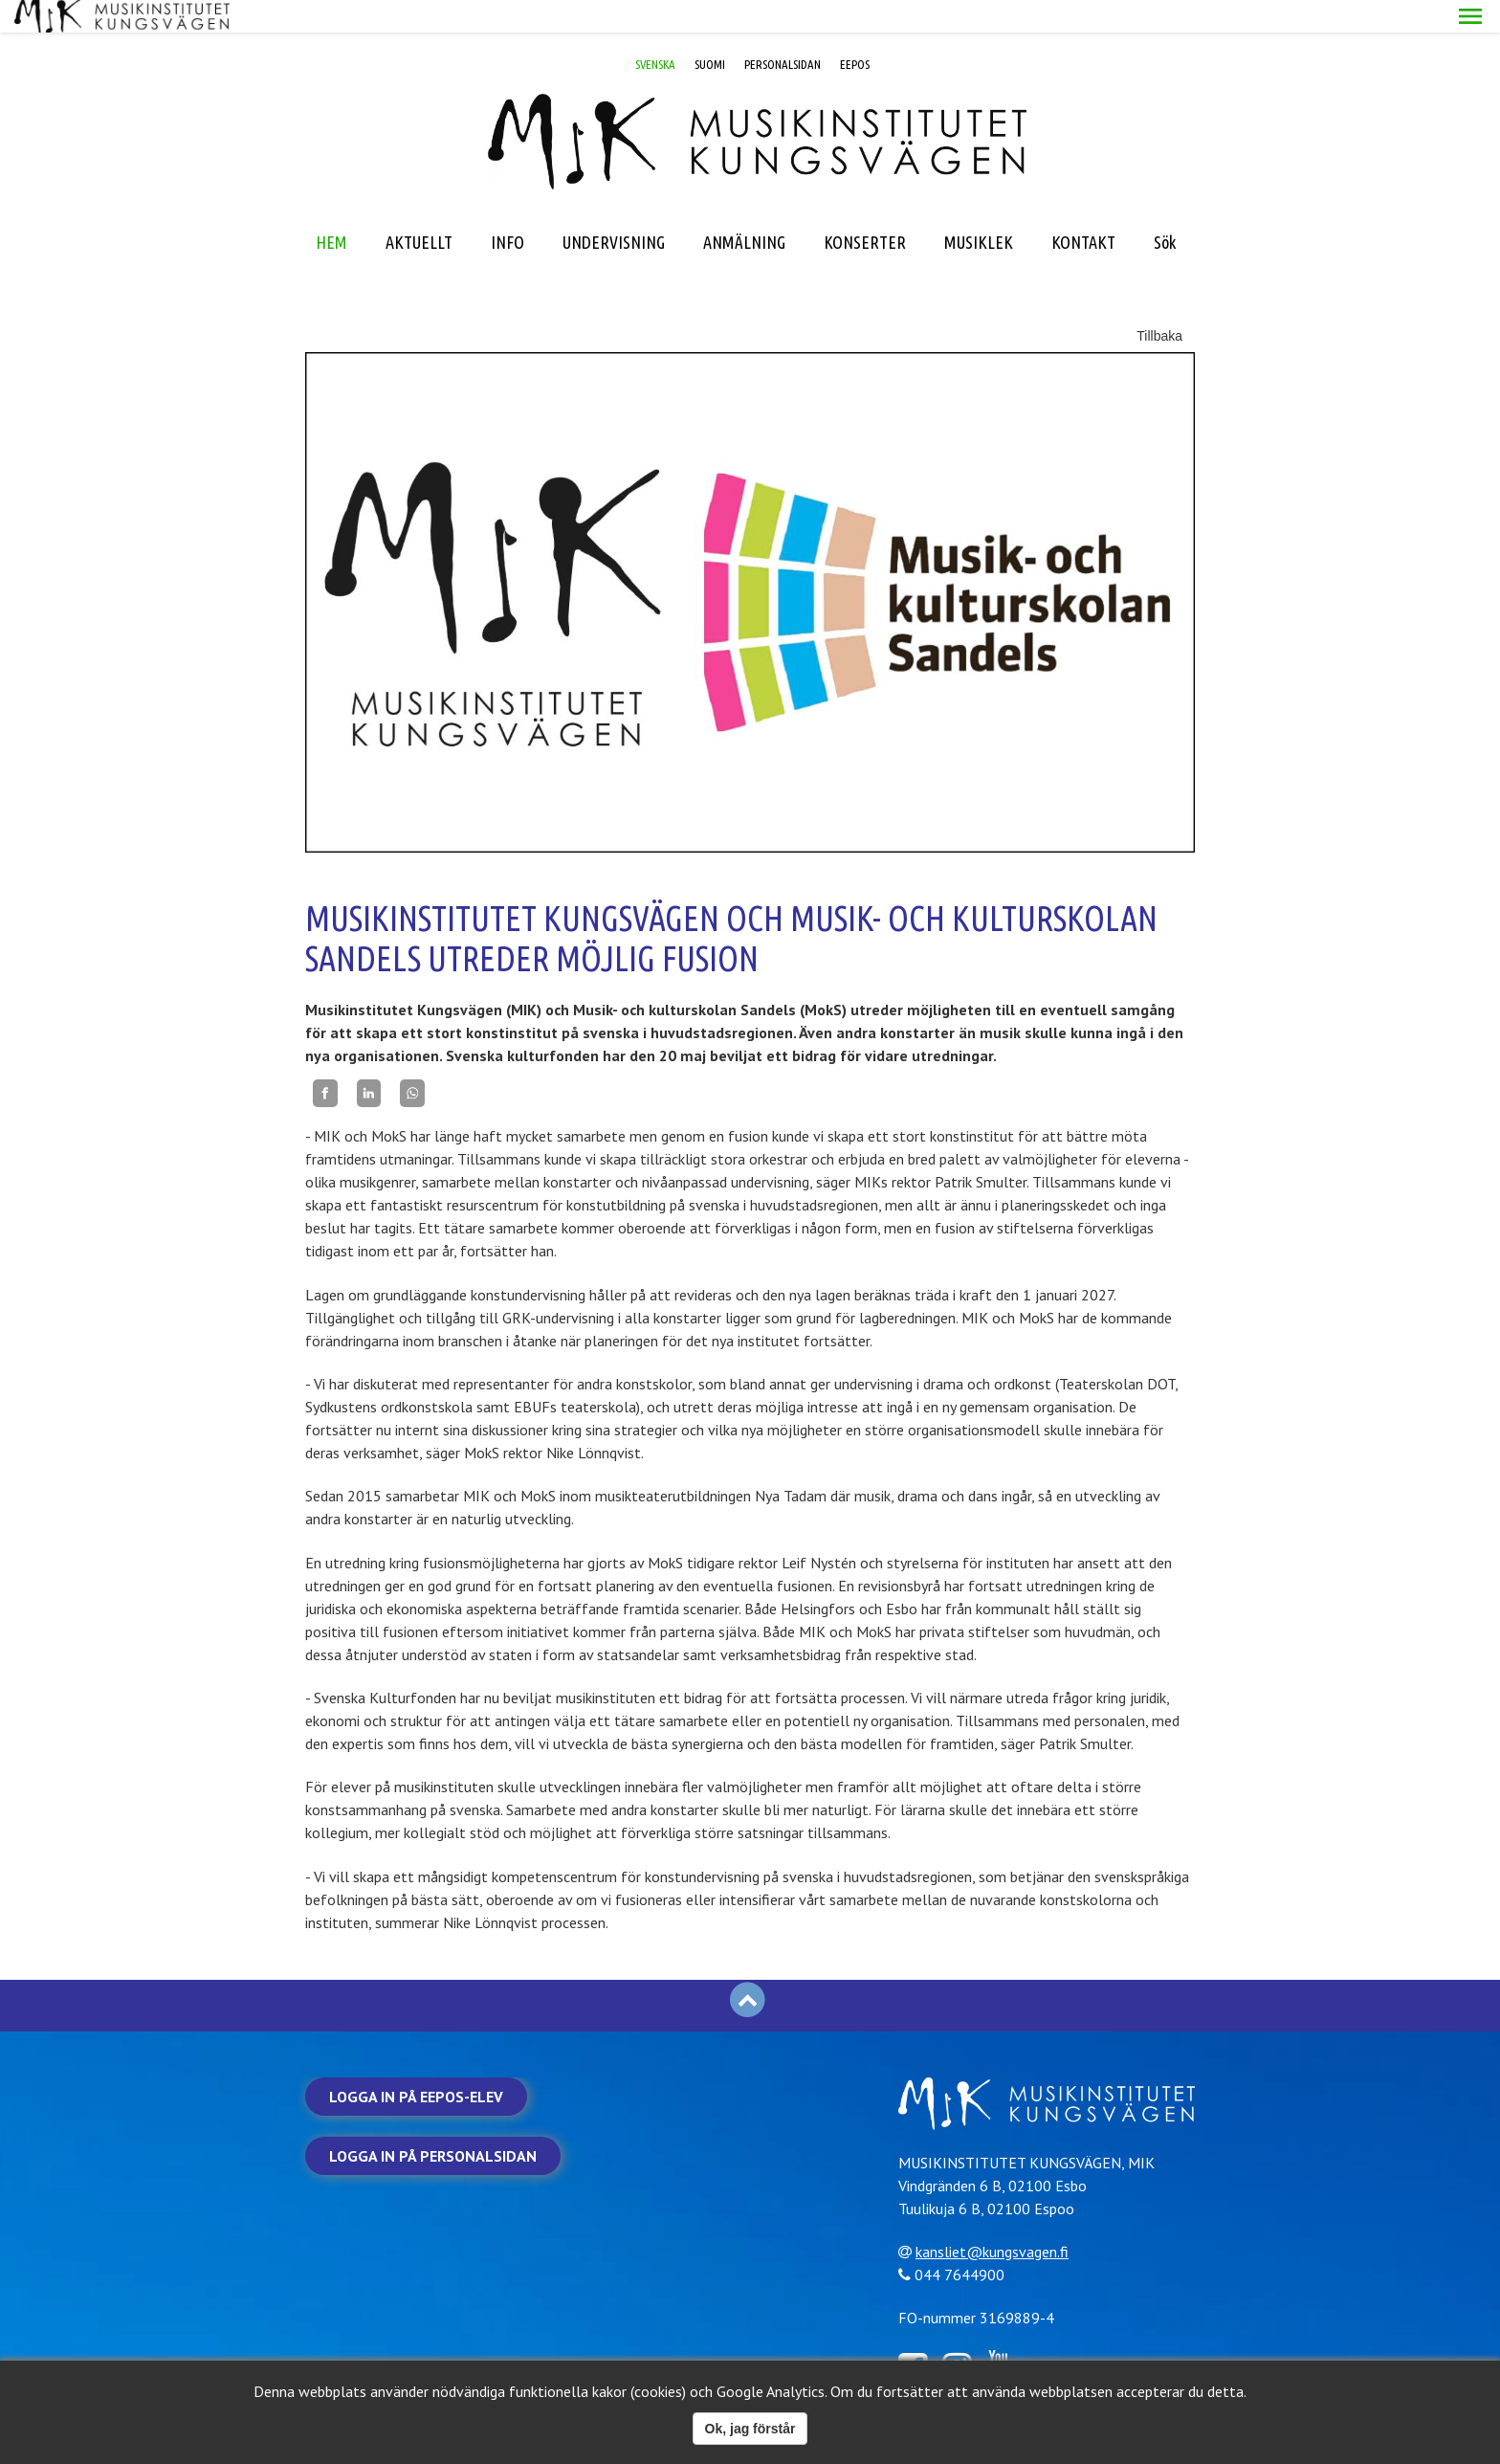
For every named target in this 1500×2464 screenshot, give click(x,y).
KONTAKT (1083, 209)
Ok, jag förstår (750, 2428)
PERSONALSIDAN (782, 31)
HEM (331, 209)
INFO (507, 209)
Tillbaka (1159, 303)
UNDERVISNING (613, 209)
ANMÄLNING (744, 209)
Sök (1165, 209)
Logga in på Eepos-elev (416, 2064)
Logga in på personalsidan (433, 2123)
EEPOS (855, 31)
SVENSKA (655, 31)
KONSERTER (865, 209)
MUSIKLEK (978, 209)
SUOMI (710, 31)
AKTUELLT (419, 209)
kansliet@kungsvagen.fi (999, 2218)
